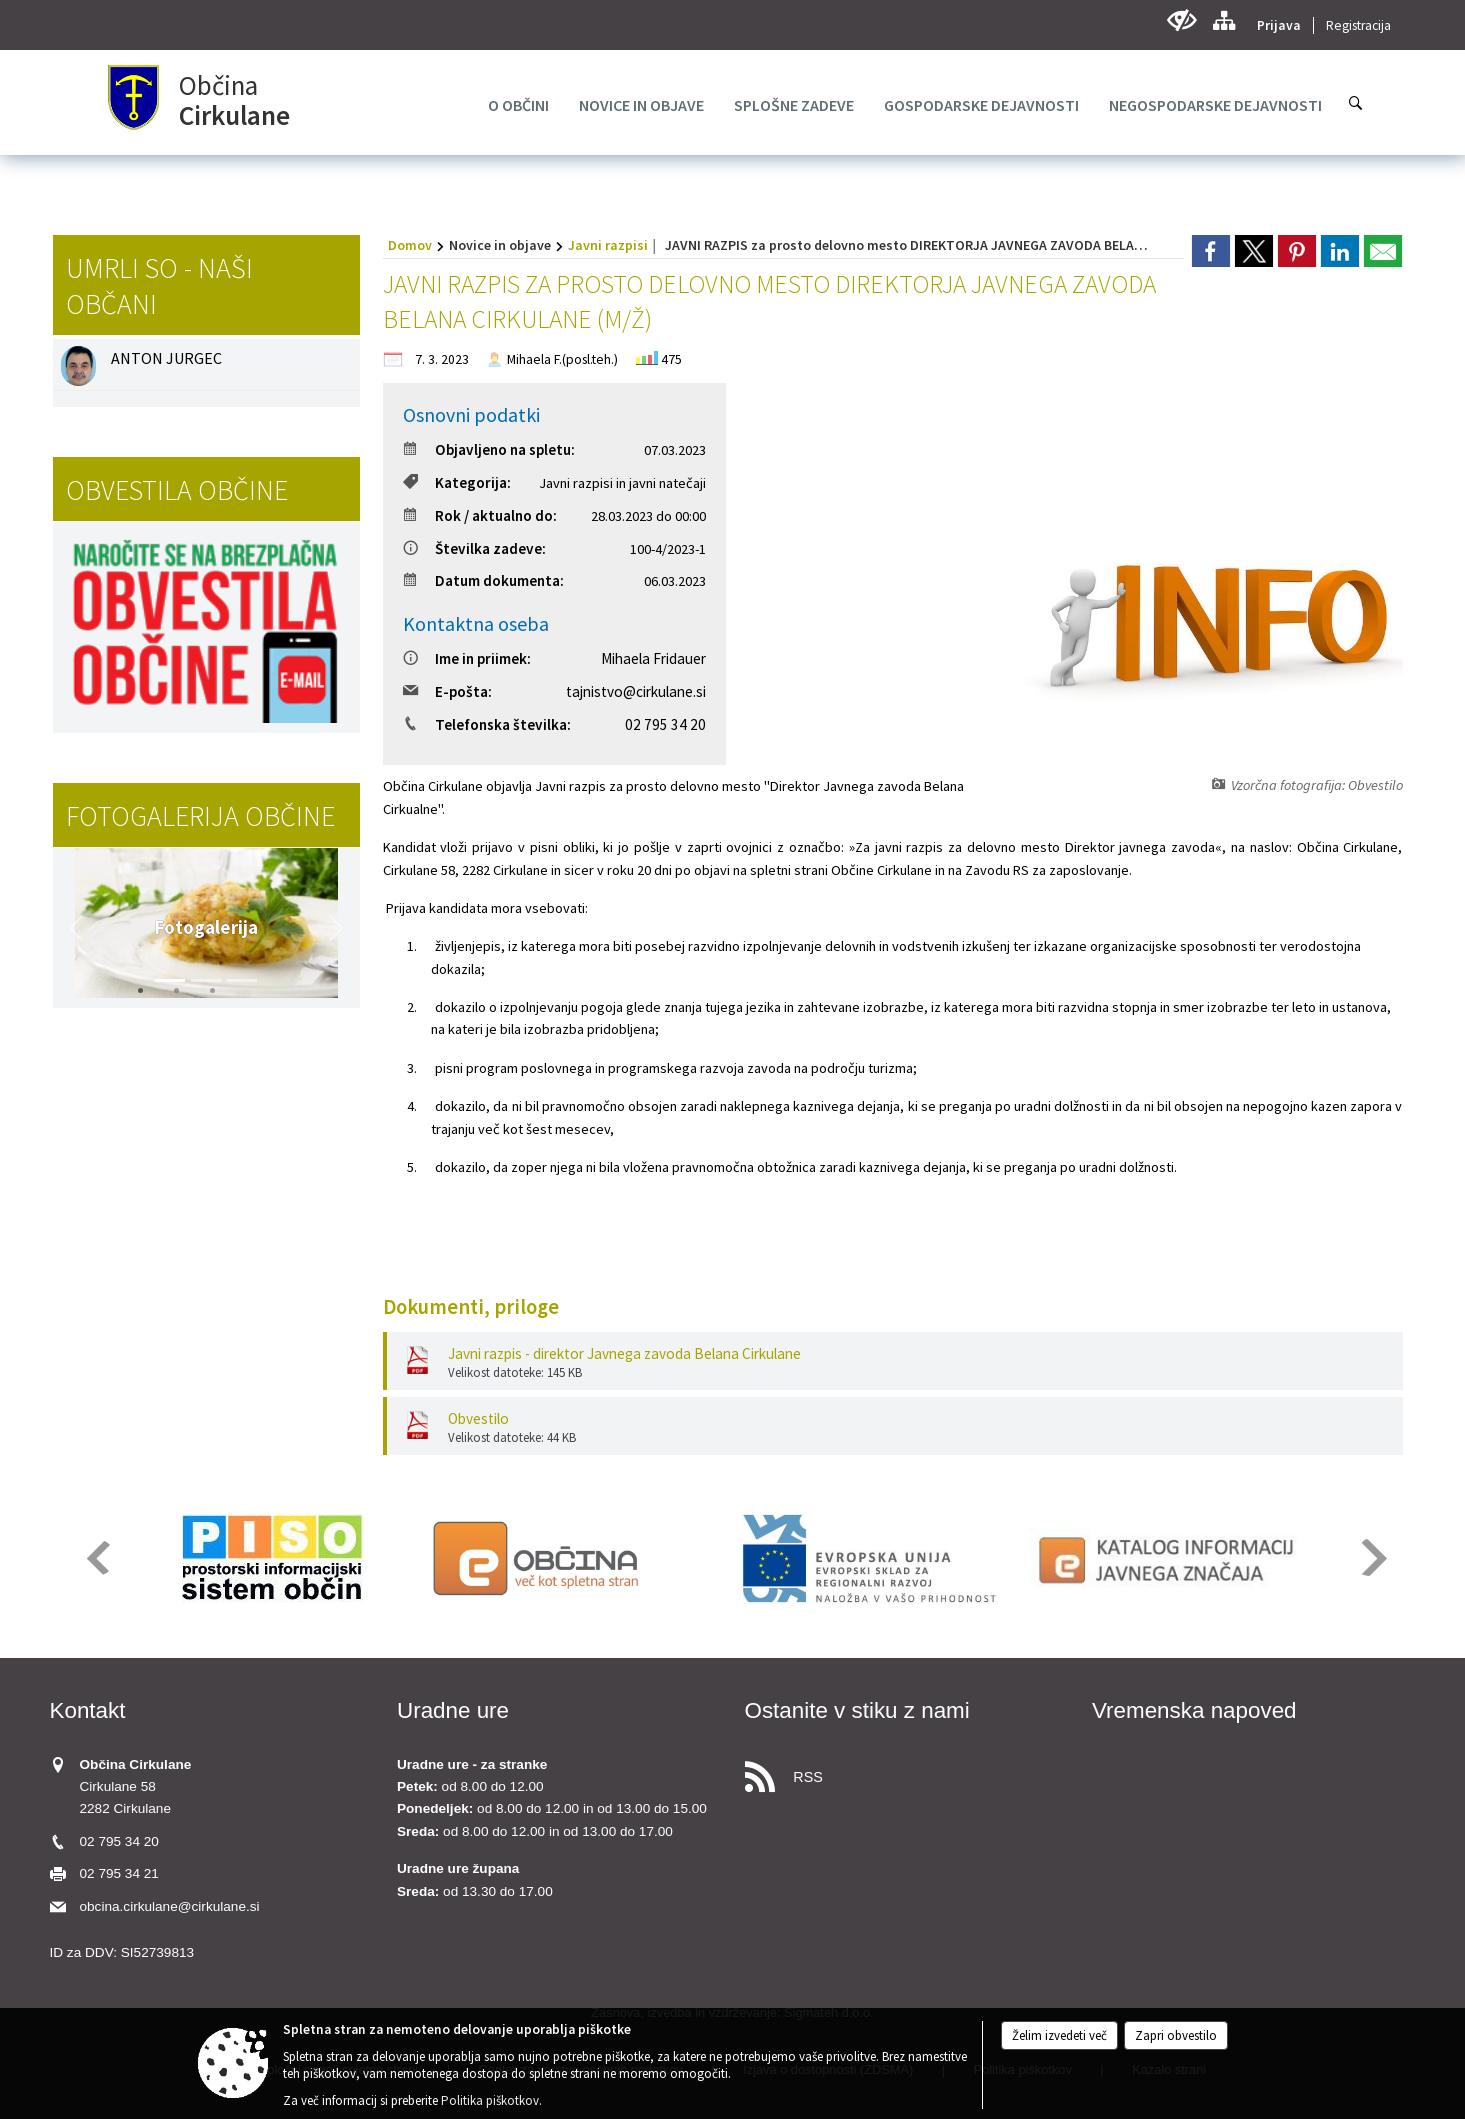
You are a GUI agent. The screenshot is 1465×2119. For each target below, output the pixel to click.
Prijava (1279, 25)
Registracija (1358, 25)
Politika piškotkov (490, 2100)
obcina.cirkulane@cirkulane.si (170, 1906)
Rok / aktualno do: (480, 515)
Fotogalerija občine (200, 816)
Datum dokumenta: (483, 580)
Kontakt (88, 1710)
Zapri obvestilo (1176, 2035)
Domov (410, 245)
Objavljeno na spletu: (489, 449)
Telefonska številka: (487, 724)
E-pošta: (447, 691)
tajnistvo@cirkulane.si (636, 691)
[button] (76, 928)
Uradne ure (453, 1710)
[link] (1211, 251)
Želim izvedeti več (1059, 2035)
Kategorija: (457, 482)
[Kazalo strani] (1223, 20)
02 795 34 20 (665, 724)
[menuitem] (518, 105)
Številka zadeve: (474, 548)
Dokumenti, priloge (471, 1307)
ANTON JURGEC (166, 358)
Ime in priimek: (467, 658)
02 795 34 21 (119, 1873)
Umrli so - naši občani (159, 286)
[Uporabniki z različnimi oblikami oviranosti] (1181, 20)
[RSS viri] (907, 1771)
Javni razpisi (608, 245)
